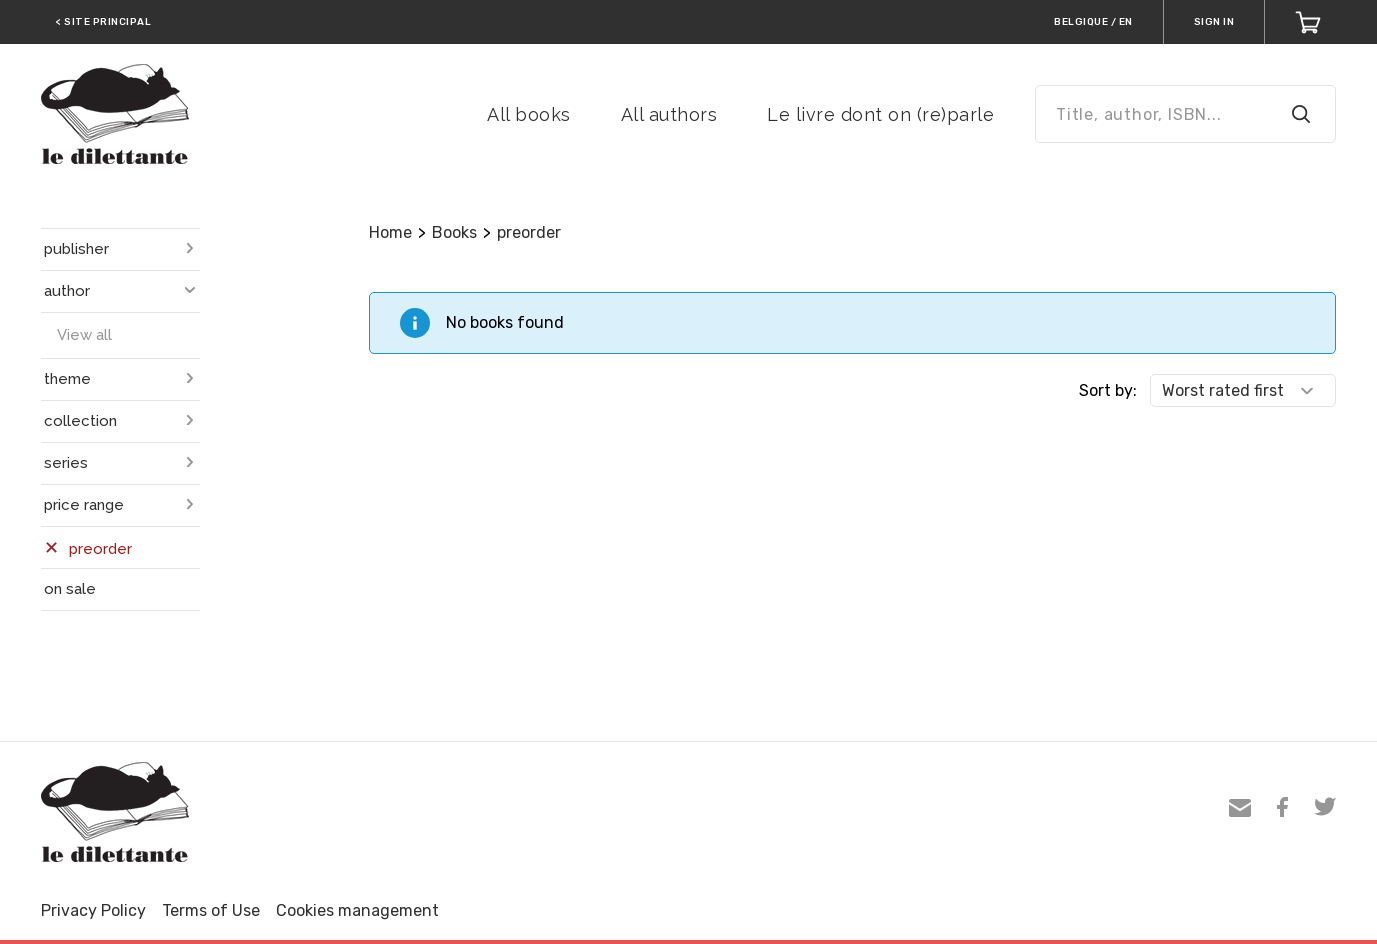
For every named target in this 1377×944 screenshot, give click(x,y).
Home (390, 232)
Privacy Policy (93, 910)
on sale (70, 589)
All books (529, 114)
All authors (669, 114)
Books (454, 232)
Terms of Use (211, 910)
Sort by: (1108, 390)
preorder (529, 232)
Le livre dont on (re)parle (880, 114)
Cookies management (357, 910)
